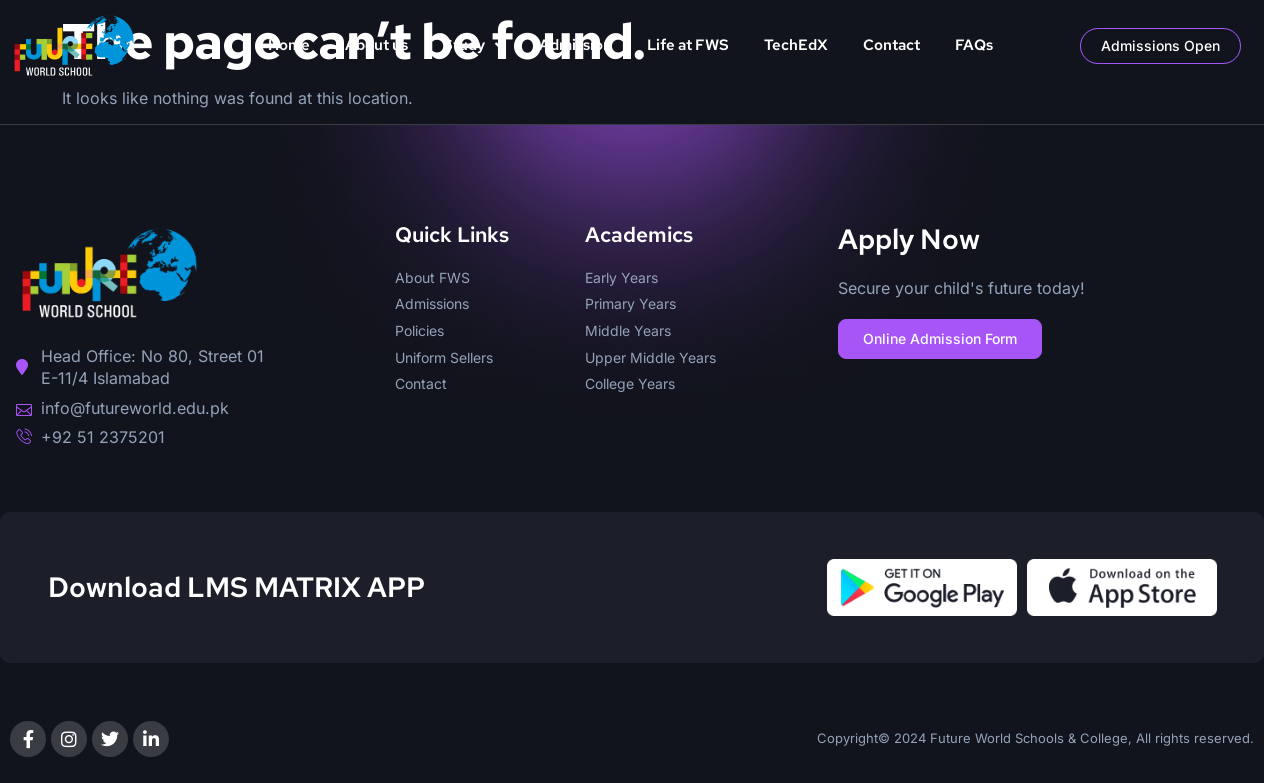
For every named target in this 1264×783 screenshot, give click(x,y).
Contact (891, 45)
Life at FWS (688, 45)
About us (376, 45)
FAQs (974, 45)
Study (473, 45)
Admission (575, 45)
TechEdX (796, 45)
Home (289, 45)
